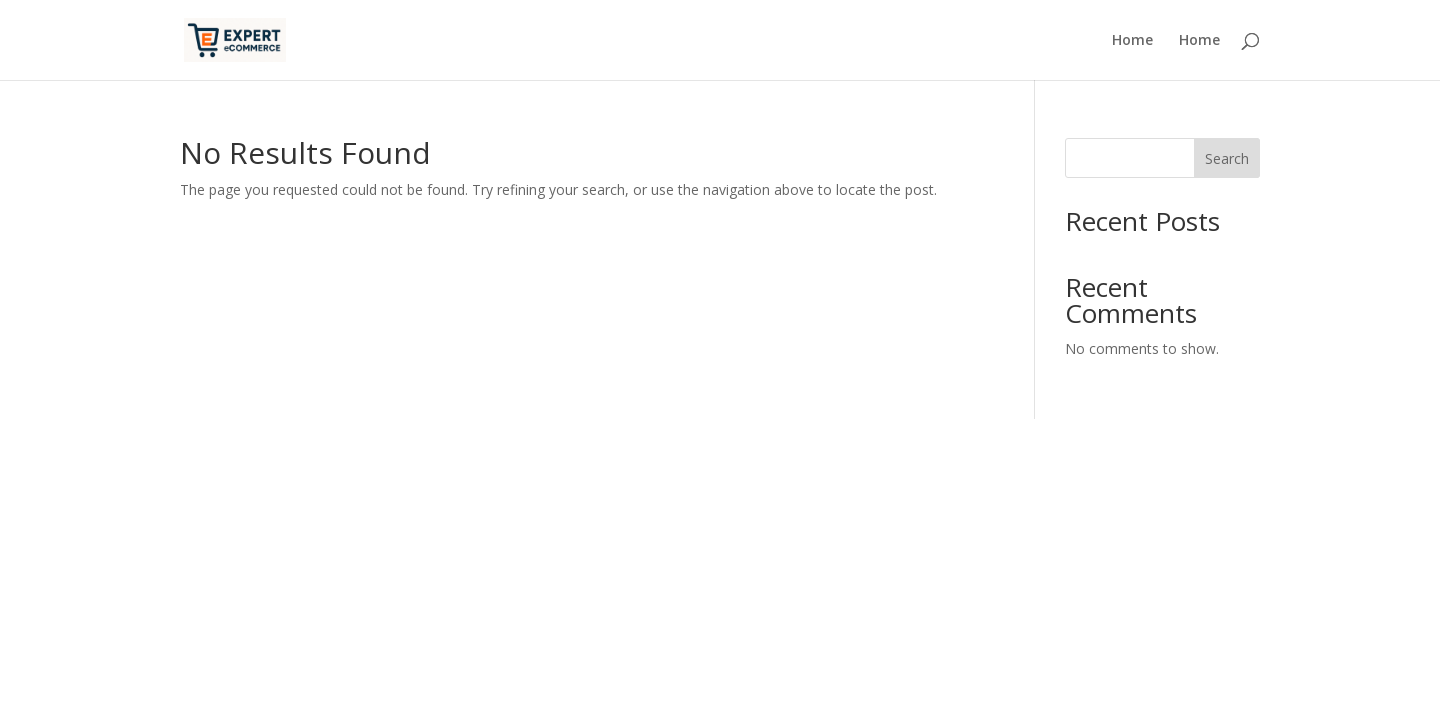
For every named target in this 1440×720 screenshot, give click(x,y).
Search (1227, 158)
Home (1132, 41)
